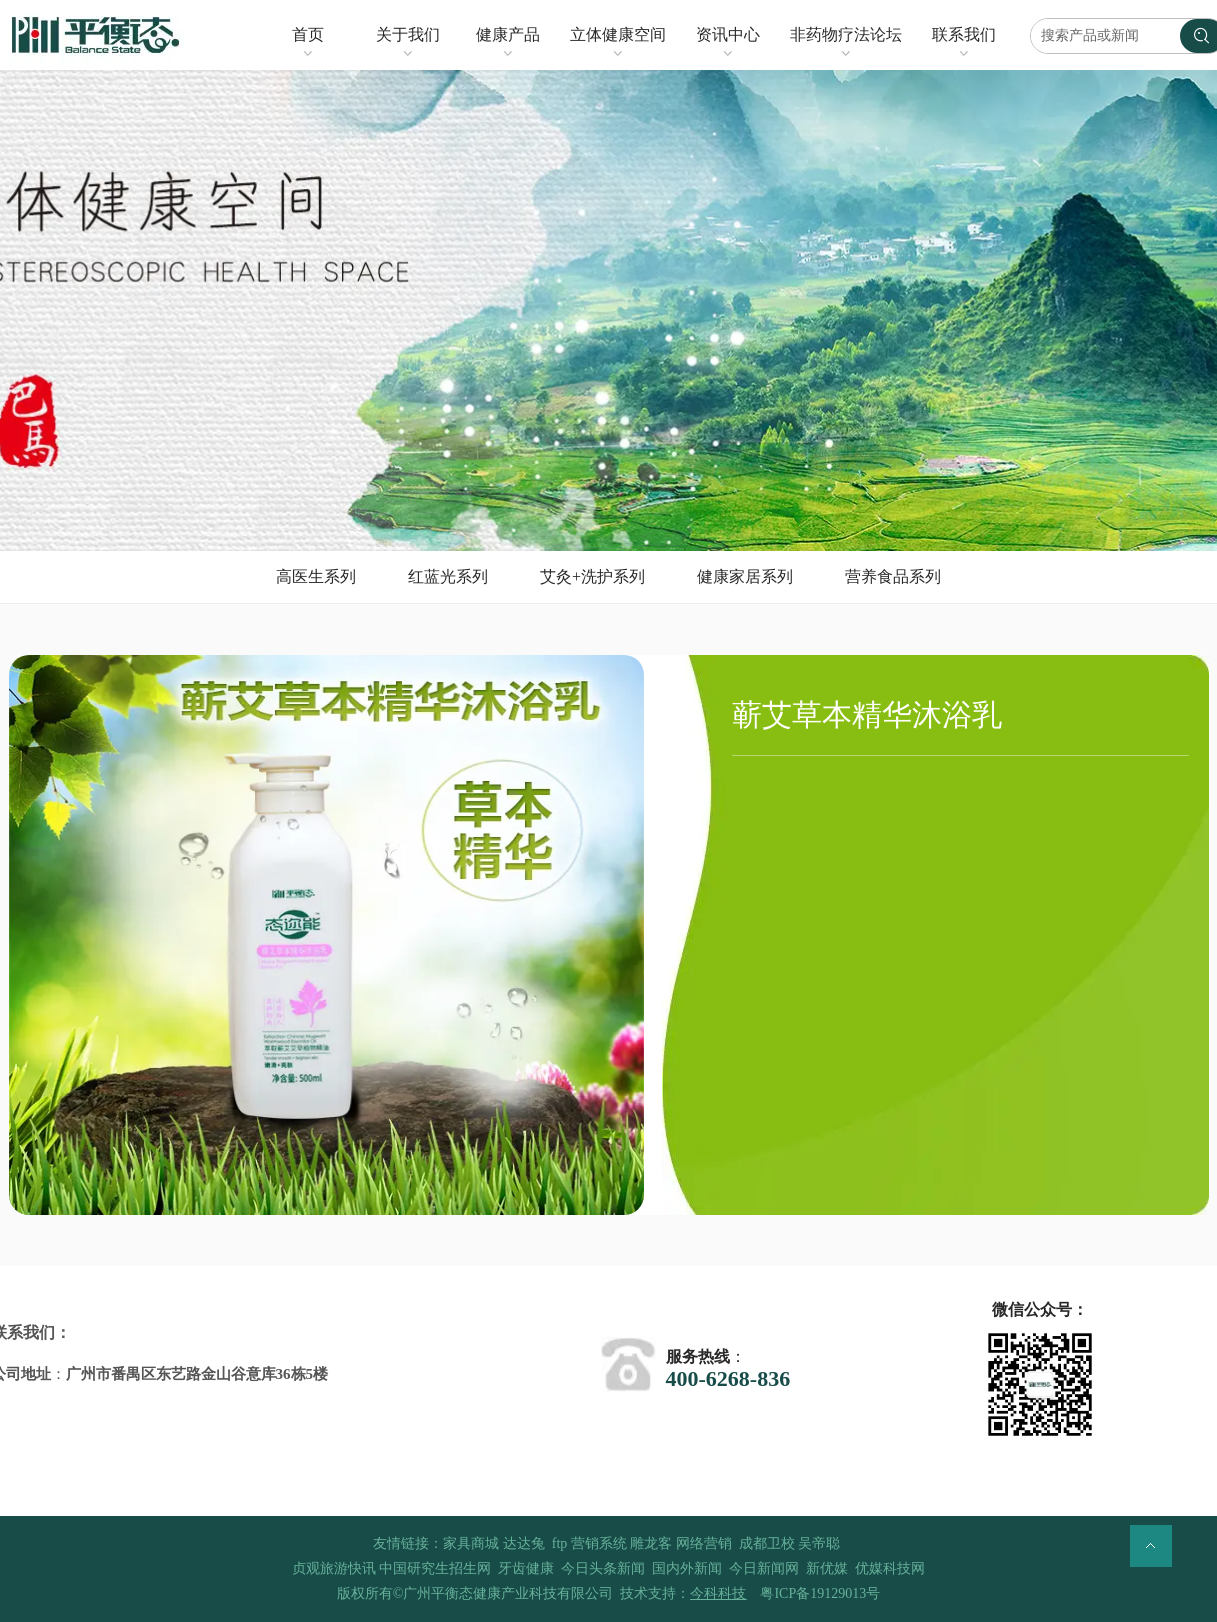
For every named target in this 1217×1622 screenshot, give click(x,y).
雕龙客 (651, 1543)
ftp (560, 1543)
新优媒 (827, 1568)
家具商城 (471, 1543)
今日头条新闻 (603, 1568)
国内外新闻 (687, 1568)
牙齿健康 (526, 1568)
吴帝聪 (819, 1543)
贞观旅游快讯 (334, 1568)
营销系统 (599, 1543)
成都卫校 (767, 1543)
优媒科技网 (890, 1568)
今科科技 (718, 1593)
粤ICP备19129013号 (820, 1593)
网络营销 (704, 1543)
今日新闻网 (764, 1568)
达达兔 (524, 1543)
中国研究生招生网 (435, 1568)
